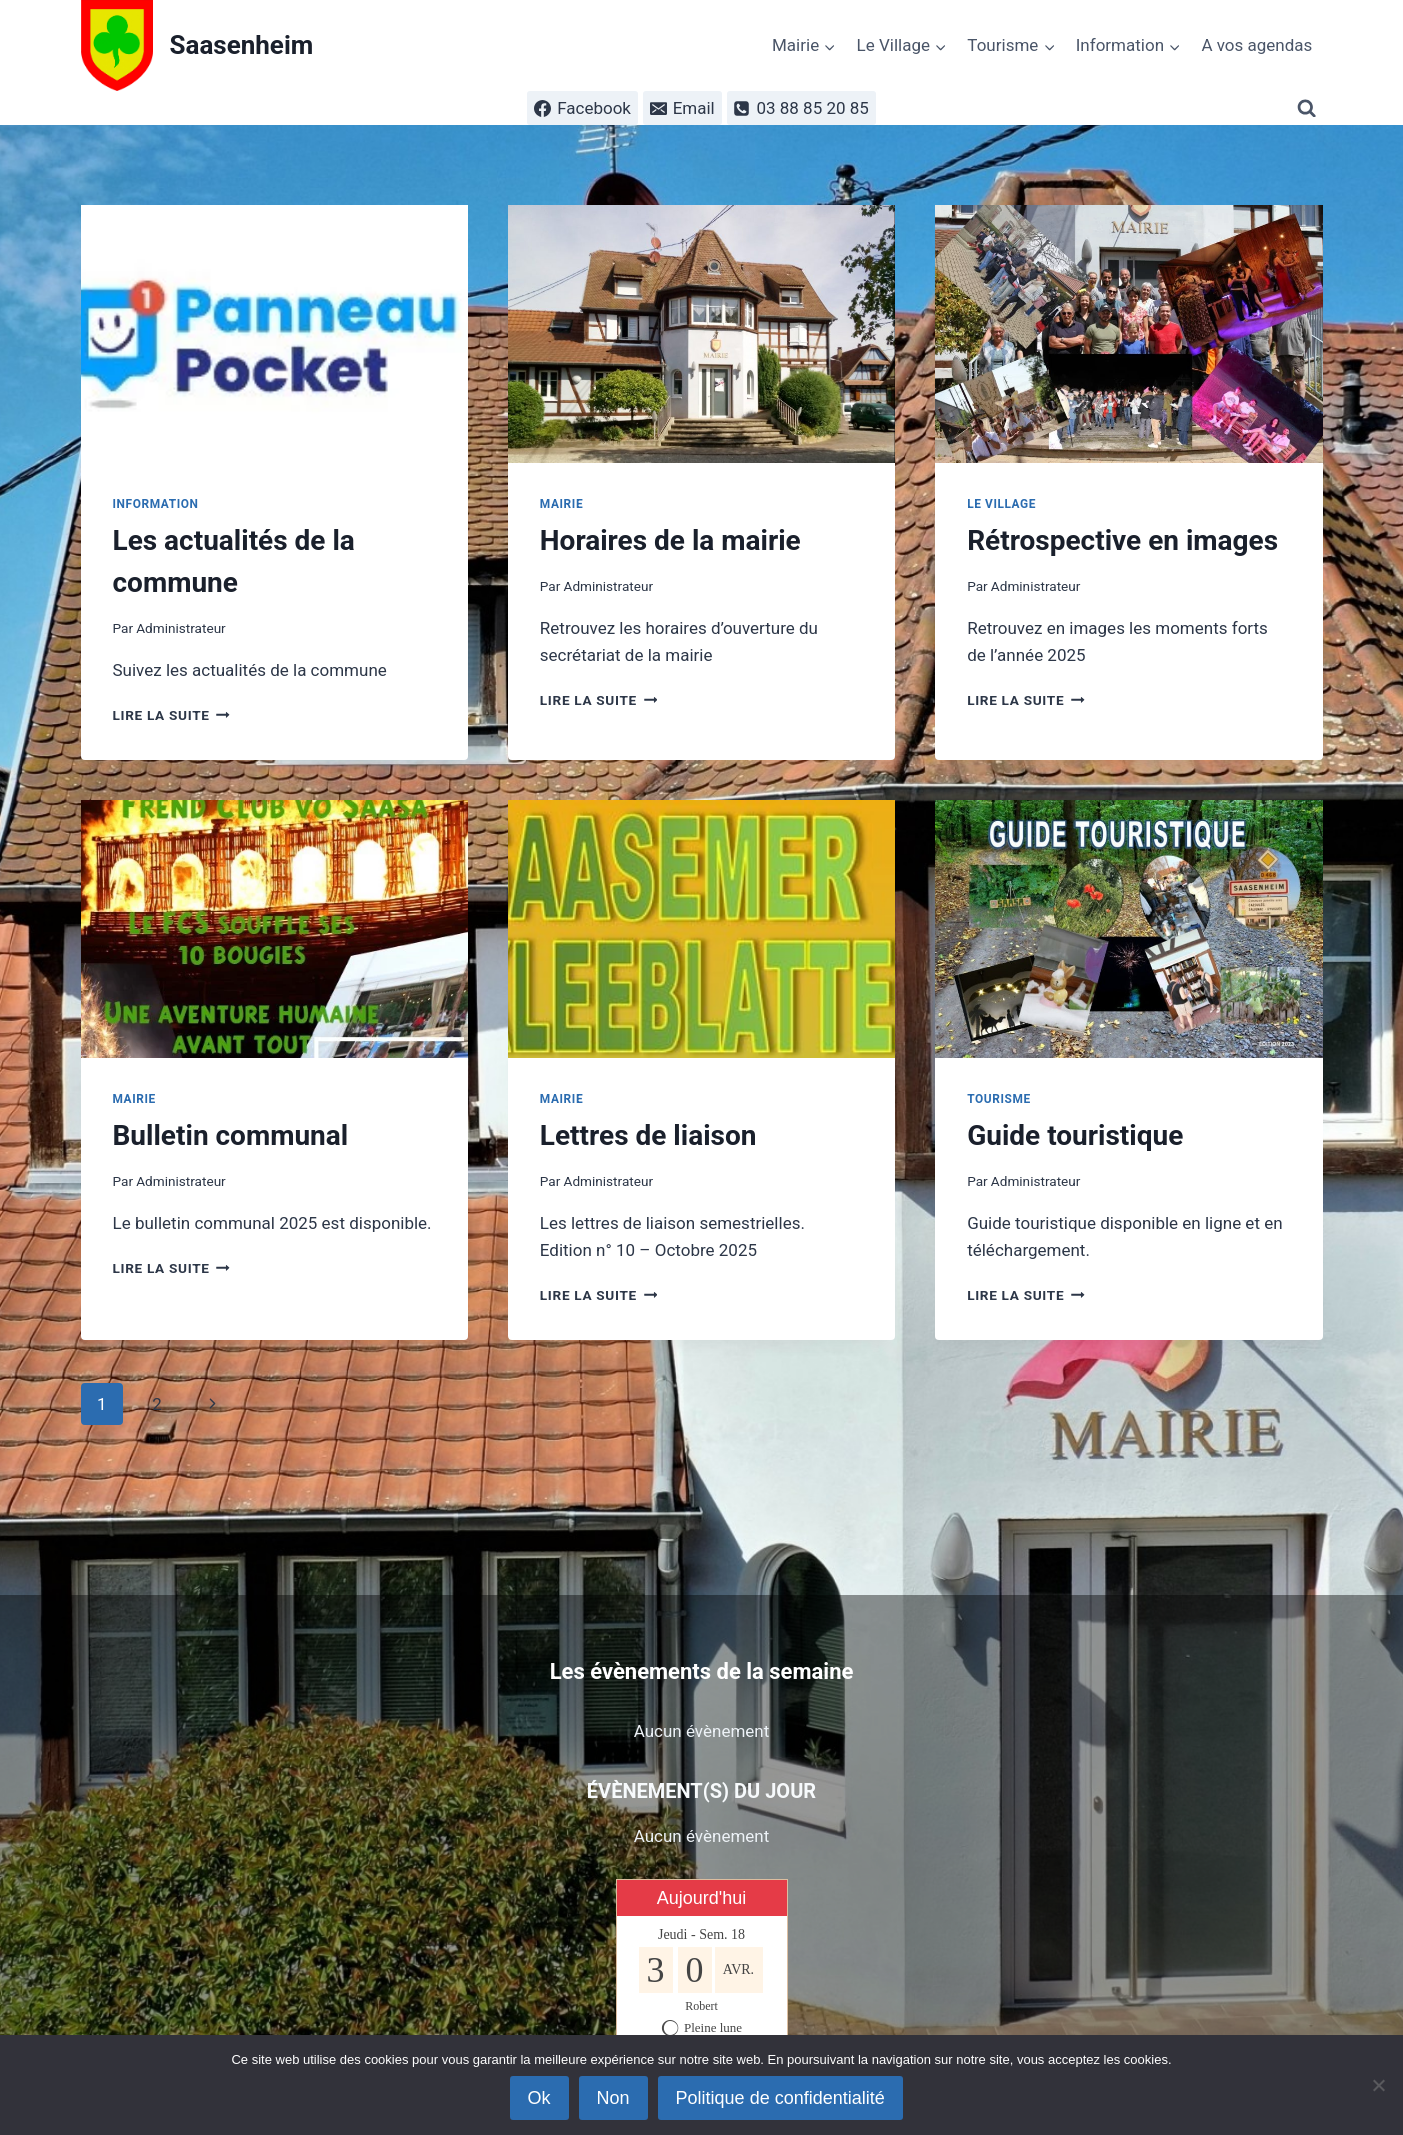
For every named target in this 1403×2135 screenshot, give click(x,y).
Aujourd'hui (702, 1898)
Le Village (1001, 504)
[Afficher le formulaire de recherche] (1310, 108)
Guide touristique (1075, 1135)
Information (156, 504)
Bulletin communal (231, 1135)
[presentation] (274, 334)
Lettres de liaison (648, 1135)
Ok (539, 2098)
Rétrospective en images (1122, 540)
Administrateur (181, 628)
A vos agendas (1256, 45)
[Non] (1378, 2085)
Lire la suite (171, 715)
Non (613, 2098)
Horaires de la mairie (670, 540)
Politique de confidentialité (780, 2098)
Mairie (561, 504)
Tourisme (999, 1099)
